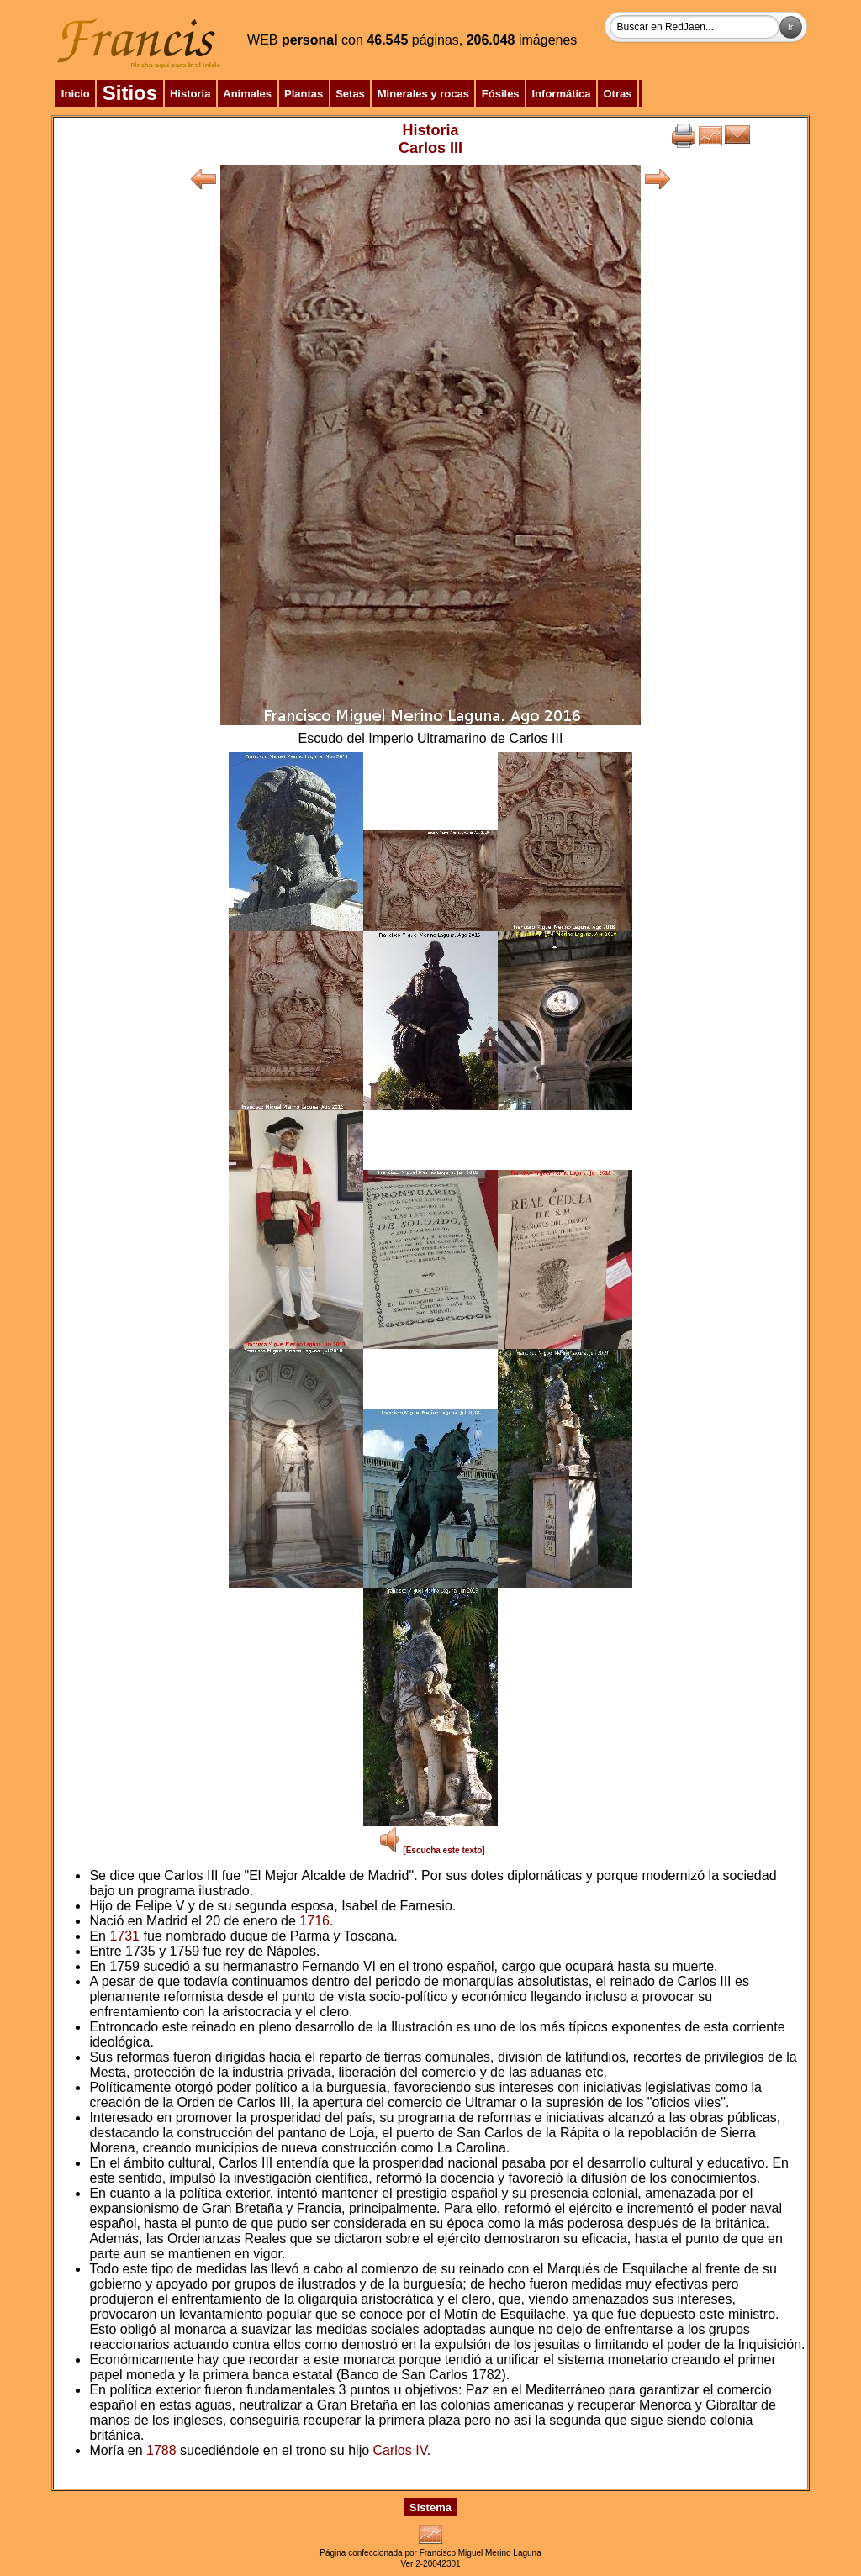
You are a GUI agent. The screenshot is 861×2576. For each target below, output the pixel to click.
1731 (124, 1936)
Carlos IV (400, 2450)
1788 (161, 2450)
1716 (314, 1921)
